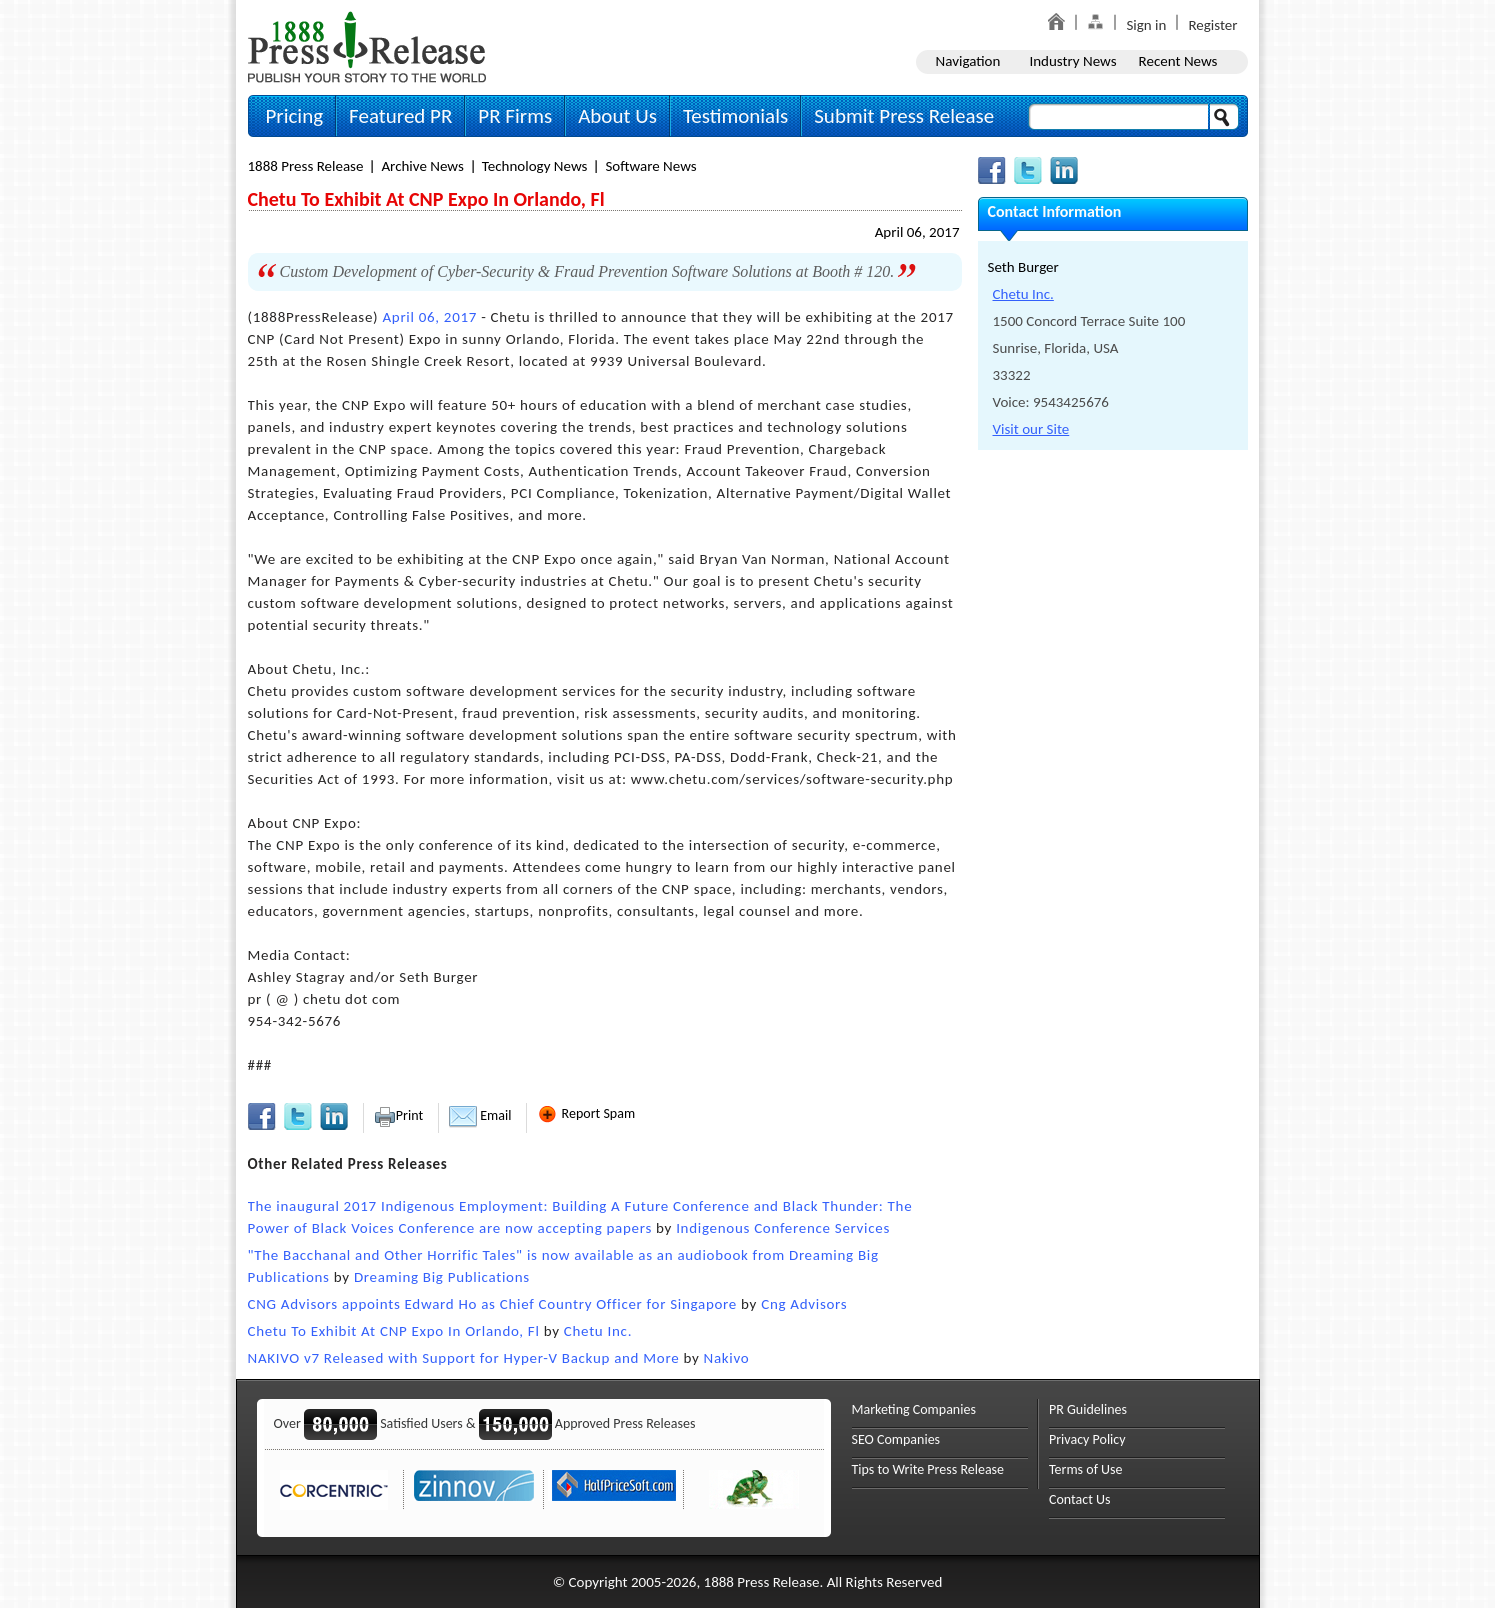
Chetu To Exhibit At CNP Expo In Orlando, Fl (394, 1331)
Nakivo (727, 1358)
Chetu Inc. (598, 1331)
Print (398, 1115)
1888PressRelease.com (367, 46)
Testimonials (735, 116)
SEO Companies (896, 1439)
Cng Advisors (804, 1304)
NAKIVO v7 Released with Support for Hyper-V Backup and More (464, 1358)
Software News (650, 166)
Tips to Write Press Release (928, 1469)
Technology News (535, 166)
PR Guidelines (1088, 1409)
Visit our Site (1031, 429)
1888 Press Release (306, 166)
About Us (617, 116)
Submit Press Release (904, 116)
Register (1212, 25)
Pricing (295, 116)
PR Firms (515, 116)
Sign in (1146, 25)
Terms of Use (1086, 1469)
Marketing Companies (914, 1409)
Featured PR (400, 116)
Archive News (422, 166)
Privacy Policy (1087, 1439)
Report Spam (586, 1113)
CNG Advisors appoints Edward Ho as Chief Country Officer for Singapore (493, 1304)
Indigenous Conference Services (783, 1228)
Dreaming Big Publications (442, 1277)
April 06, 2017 (917, 232)
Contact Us (1080, 1499)
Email (480, 1115)
